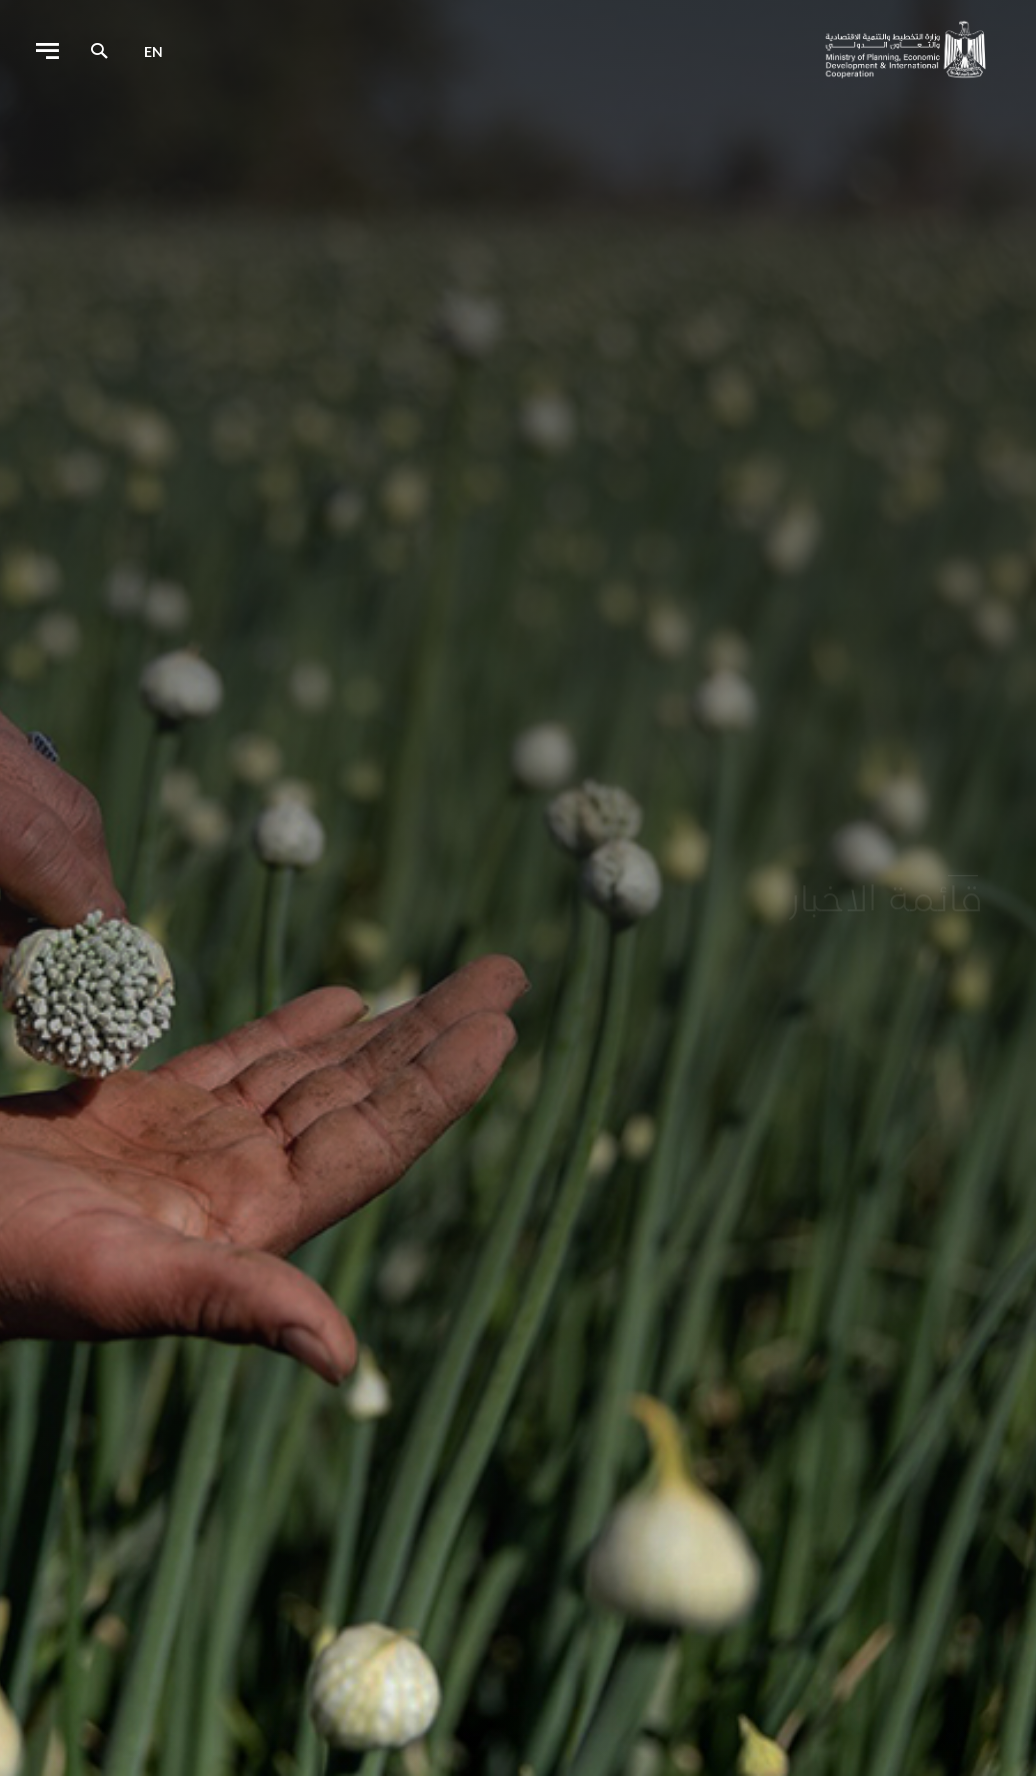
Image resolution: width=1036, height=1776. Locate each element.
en (153, 51)
